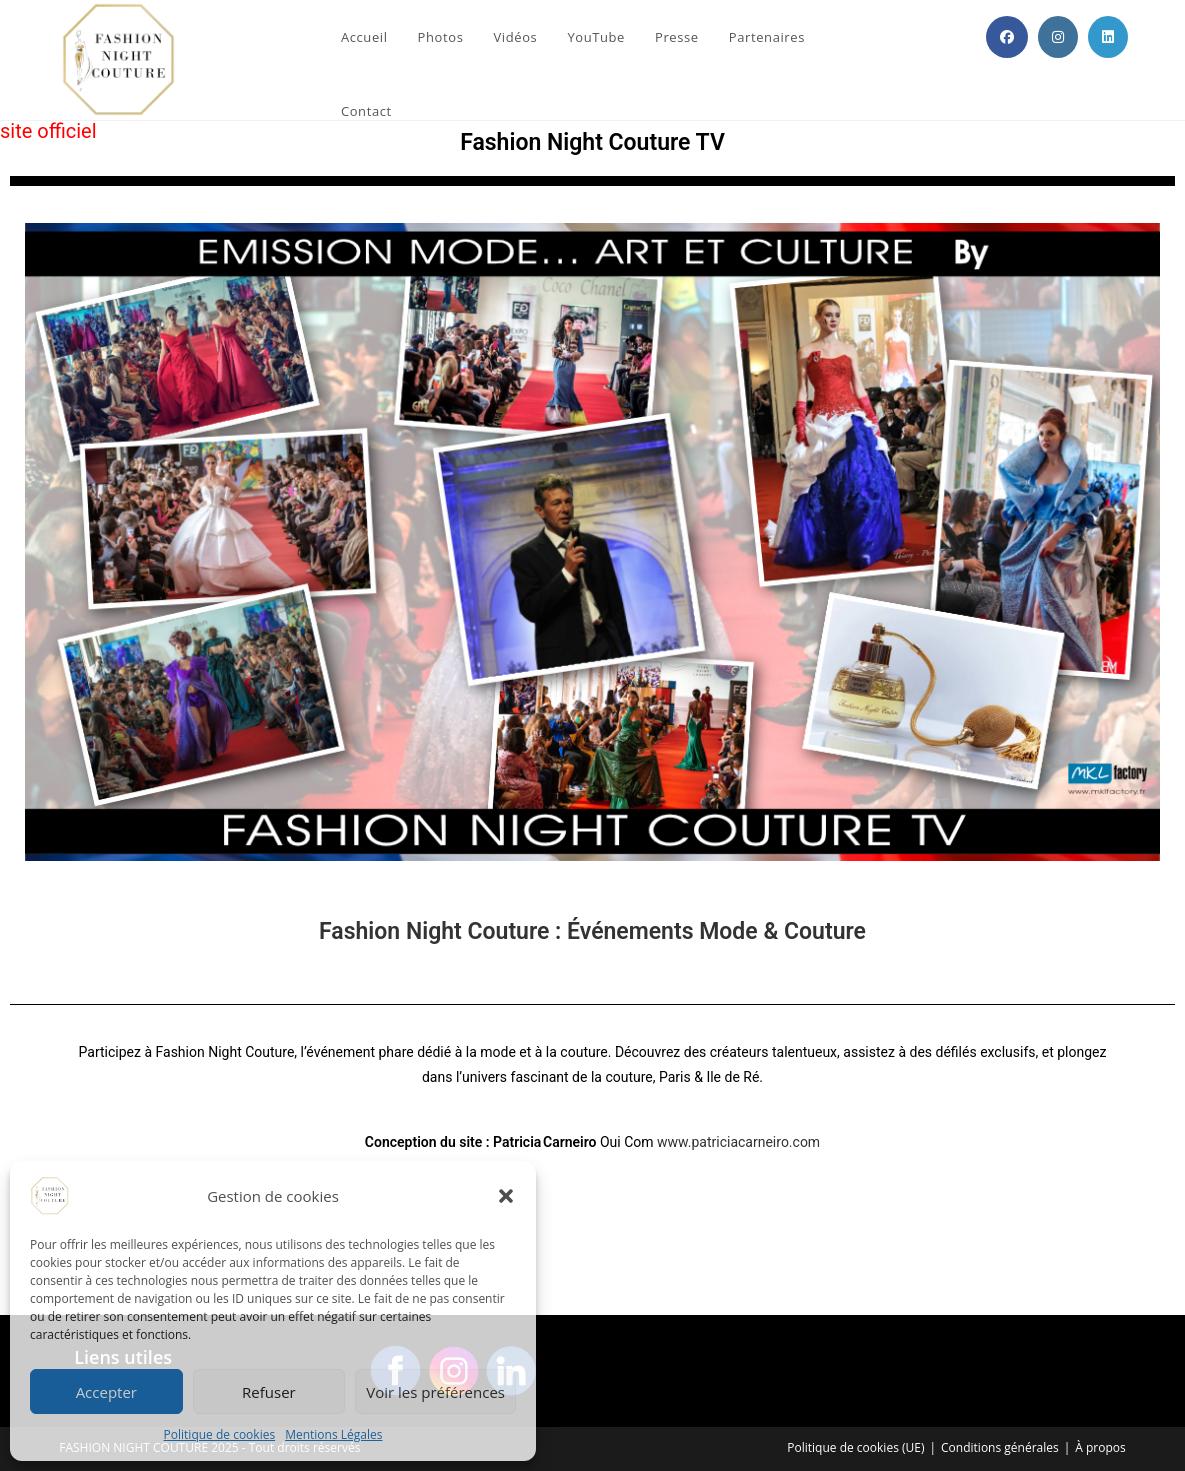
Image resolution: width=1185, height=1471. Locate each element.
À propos (1100, 1447)
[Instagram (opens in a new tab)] (1058, 37)
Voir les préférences (435, 1392)
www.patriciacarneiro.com (738, 1142)
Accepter (106, 1392)
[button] (506, 1196)
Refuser (269, 1392)
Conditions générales (1000, 1447)
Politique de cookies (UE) (855, 1447)
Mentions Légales (333, 1434)
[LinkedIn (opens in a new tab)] (1108, 37)
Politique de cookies (220, 1434)
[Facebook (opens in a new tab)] (1007, 37)
